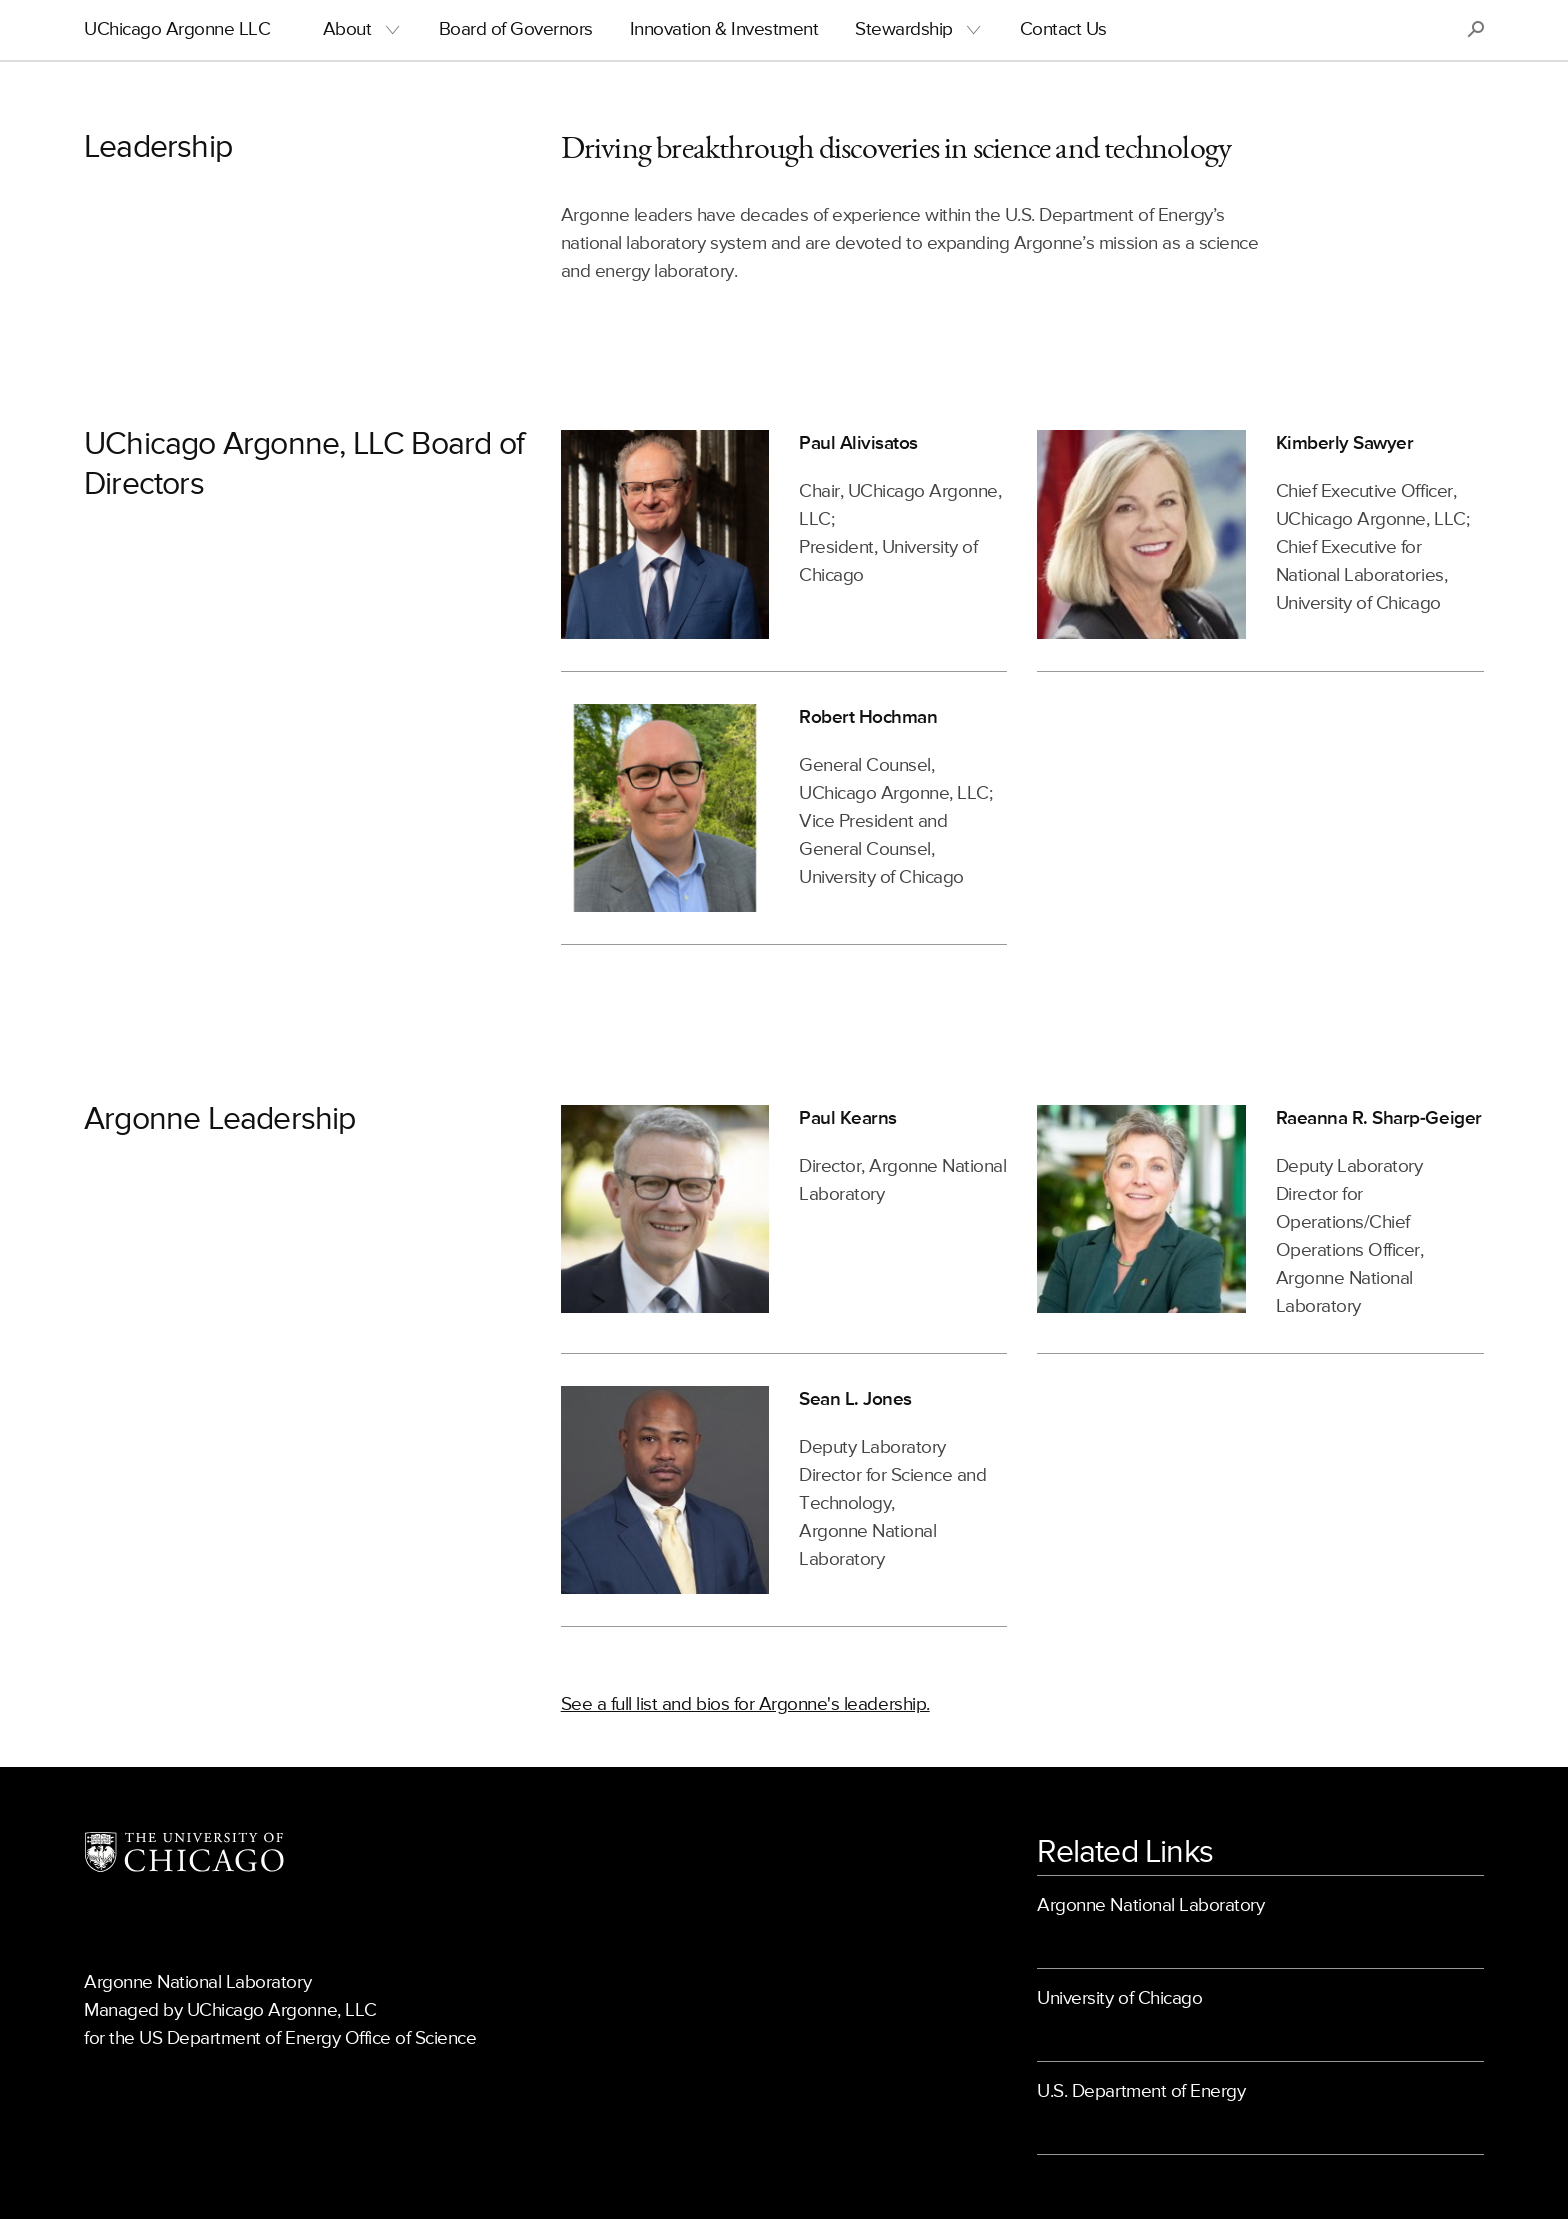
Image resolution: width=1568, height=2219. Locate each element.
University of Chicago (1119, 1998)
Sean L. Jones (855, 1399)
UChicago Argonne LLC (177, 29)
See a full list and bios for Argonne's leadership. (745, 1704)
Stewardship (904, 29)
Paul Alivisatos (858, 443)
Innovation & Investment (724, 29)
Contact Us (1063, 29)
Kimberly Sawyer (1345, 443)
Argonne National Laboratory (1150, 1905)
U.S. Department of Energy (1141, 2091)
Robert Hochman (868, 717)
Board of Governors (516, 29)
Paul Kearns (848, 1118)
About (347, 29)
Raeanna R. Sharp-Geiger (1379, 1118)
